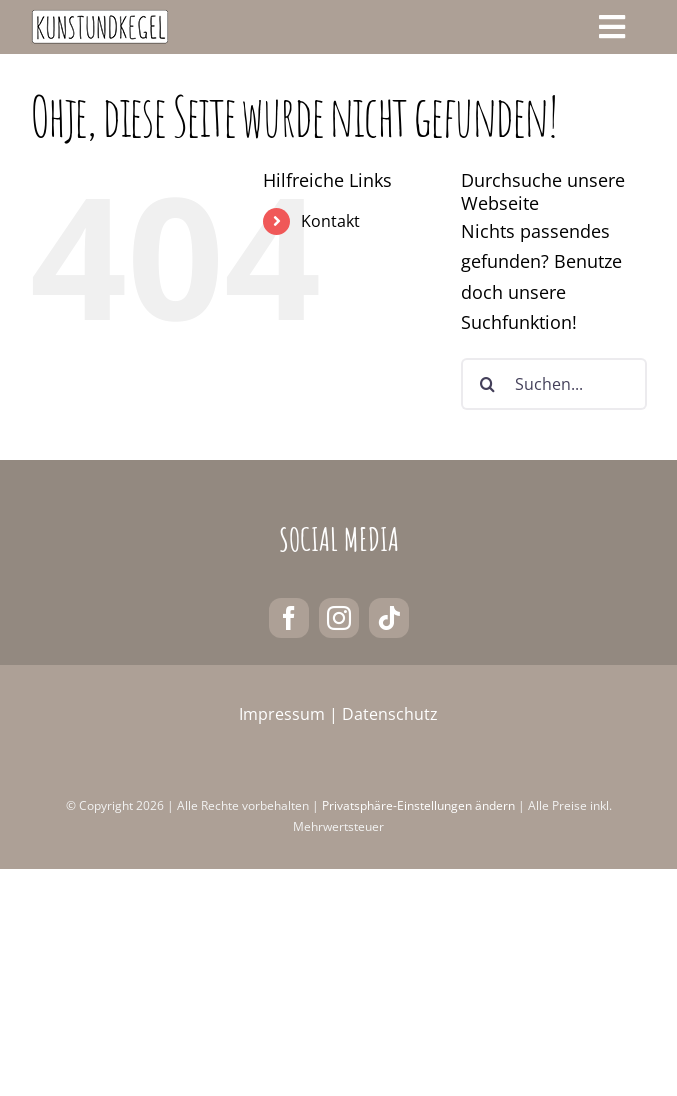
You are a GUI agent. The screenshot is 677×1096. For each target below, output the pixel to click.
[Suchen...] (554, 384)
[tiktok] (389, 618)
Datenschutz (390, 714)
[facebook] (289, 618)
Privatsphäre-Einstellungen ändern (418, 805)
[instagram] (339, 618)
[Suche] (487, 384)
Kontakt (330, 221)
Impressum (282, 714)
